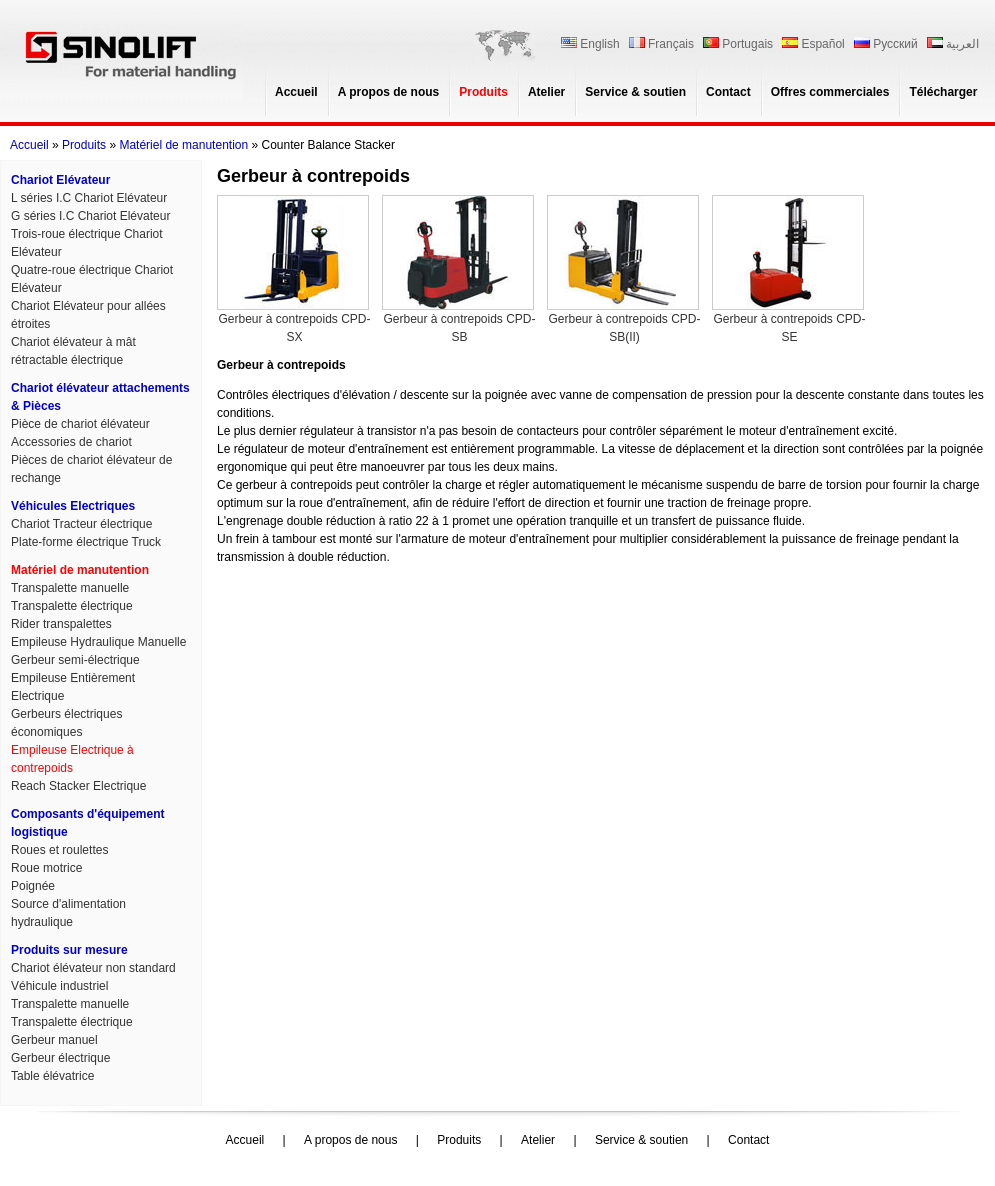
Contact (728, 92)
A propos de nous (389, 92)
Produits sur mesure (69, 950)
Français (661, 44)
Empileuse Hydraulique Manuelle (98, 642)
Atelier (546, 92)
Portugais (738, 44)
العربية (953, 44)
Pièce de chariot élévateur (80, 424)
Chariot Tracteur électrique (81, 524)
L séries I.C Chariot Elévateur (89, 198)
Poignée (33, 886)
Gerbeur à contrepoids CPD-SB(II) (624, 269)
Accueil (296, 92)
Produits (483, 92)
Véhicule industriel (59, 986)
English (590, 44)
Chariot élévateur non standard (93, 968)
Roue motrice (46, 868)
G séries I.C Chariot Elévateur (90, 216)
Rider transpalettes (61, 624)
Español (813, 44)
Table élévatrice (52, 1076)
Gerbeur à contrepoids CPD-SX (294, 269)
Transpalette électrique (72, 606)
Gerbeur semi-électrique (75, 660)
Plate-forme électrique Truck (86, 542)
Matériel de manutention (183, 145)
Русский (886, 44)
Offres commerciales (830, 92)
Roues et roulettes (59, 850)
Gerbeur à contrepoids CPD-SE (789, 269)
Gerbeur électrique (60, 1058)
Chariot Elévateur (60, 180)
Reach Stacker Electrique (78, 786)
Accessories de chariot (71, 442)
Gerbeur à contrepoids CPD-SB (459, 269)
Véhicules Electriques (73, 506)
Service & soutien (635, 92)
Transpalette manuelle (70, 588)
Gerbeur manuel (54, 1040)
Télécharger (943, 92)
